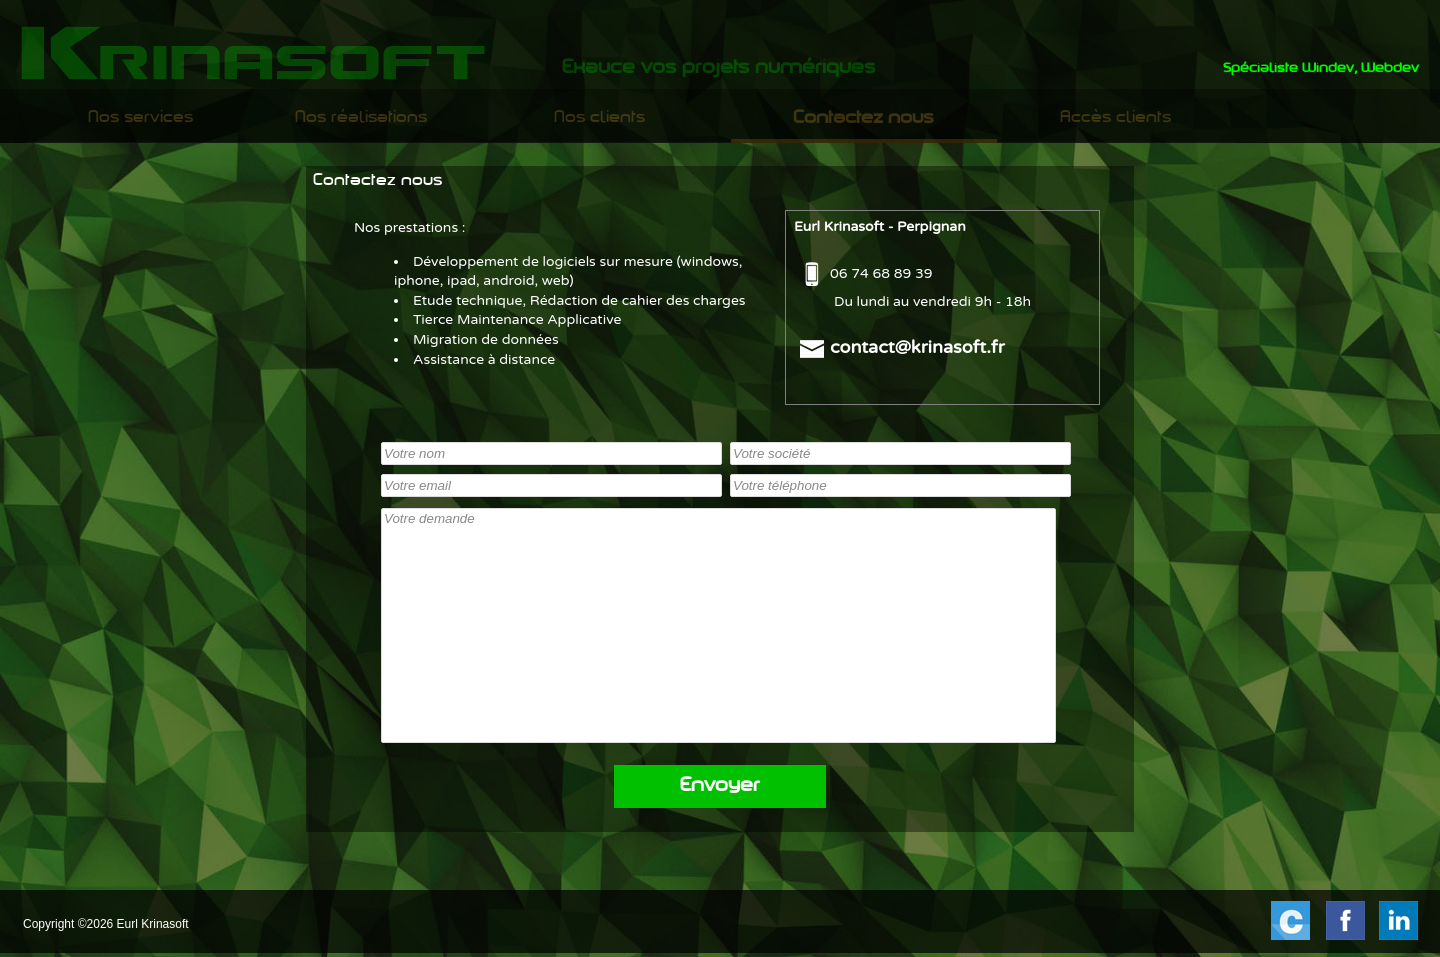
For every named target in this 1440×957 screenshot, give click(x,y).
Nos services (140, 118)
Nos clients (599, 118)
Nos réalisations (361, 118)
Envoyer (720, 786)
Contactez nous (863, 118)
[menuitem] (140, 118)
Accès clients (1115, 118)
